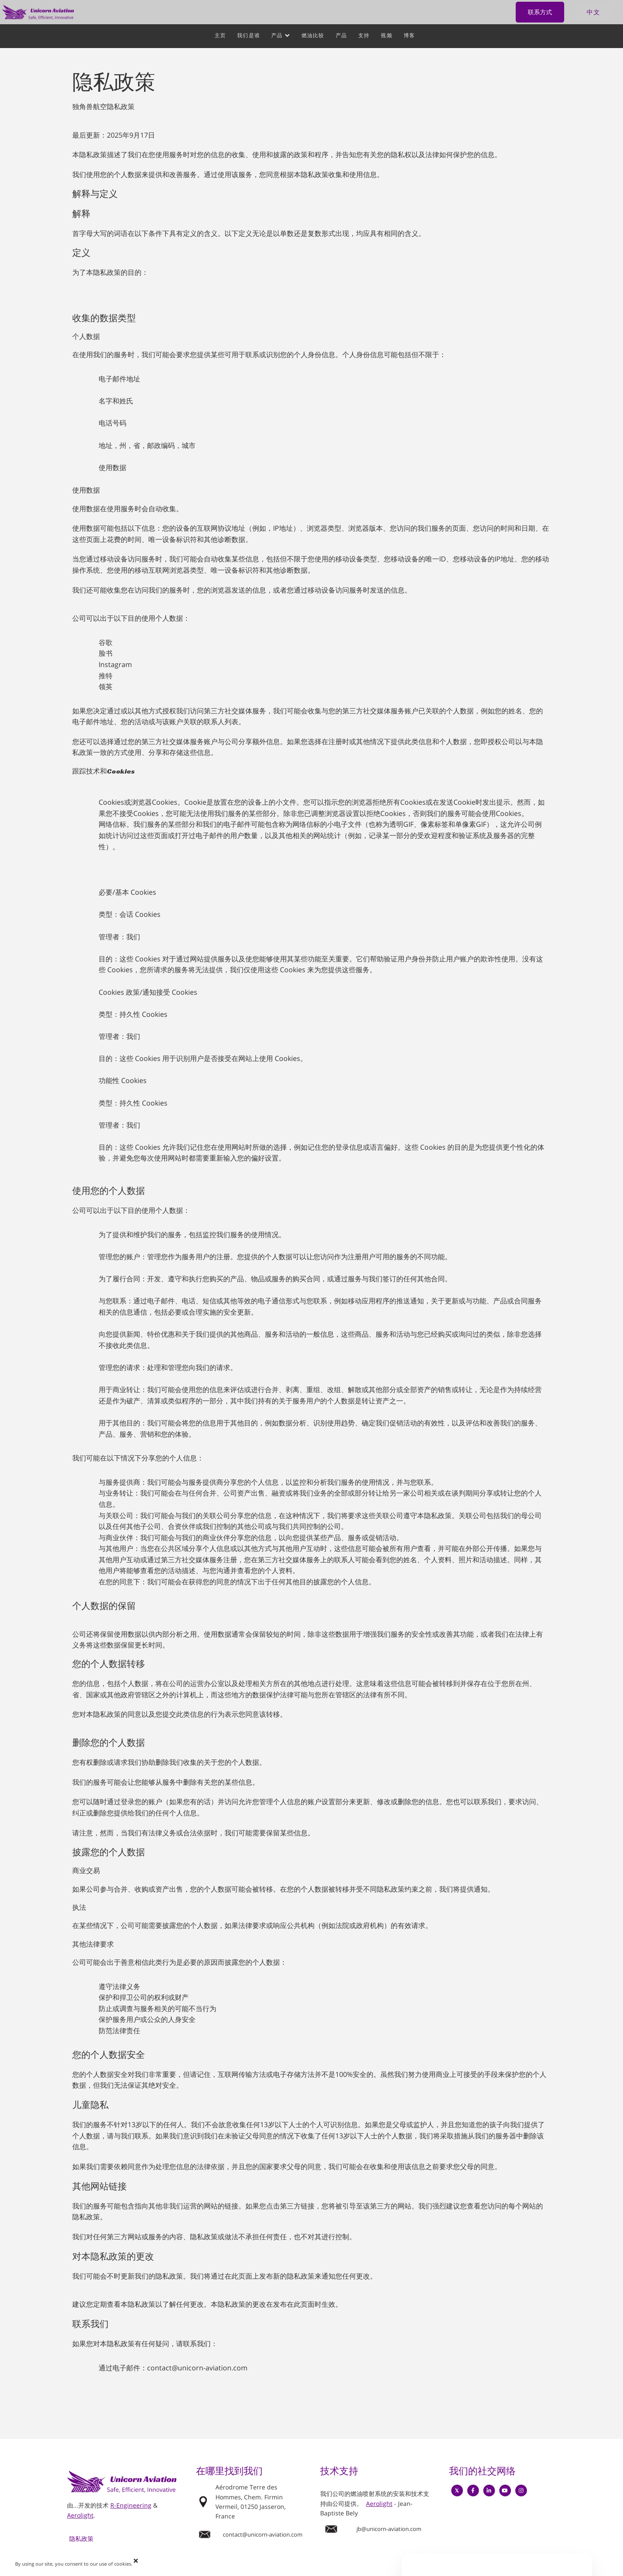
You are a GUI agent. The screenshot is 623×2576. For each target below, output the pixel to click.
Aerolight (80, 2515)
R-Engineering (130, 2505)
